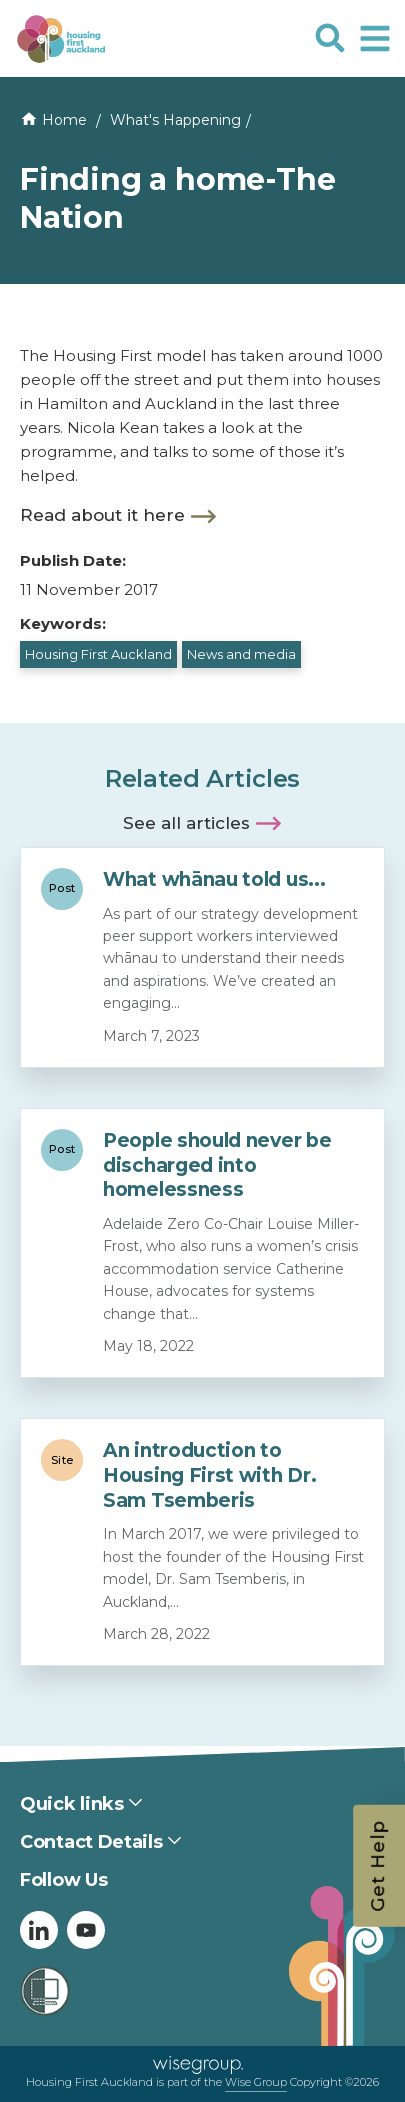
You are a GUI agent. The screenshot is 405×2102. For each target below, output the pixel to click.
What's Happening (175, 120)
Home (64, 120)
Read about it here (102, 515)
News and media (241, 654)
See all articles (186, 823)
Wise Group (256, 2082)
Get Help (378, 1866)
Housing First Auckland (98, 654)
